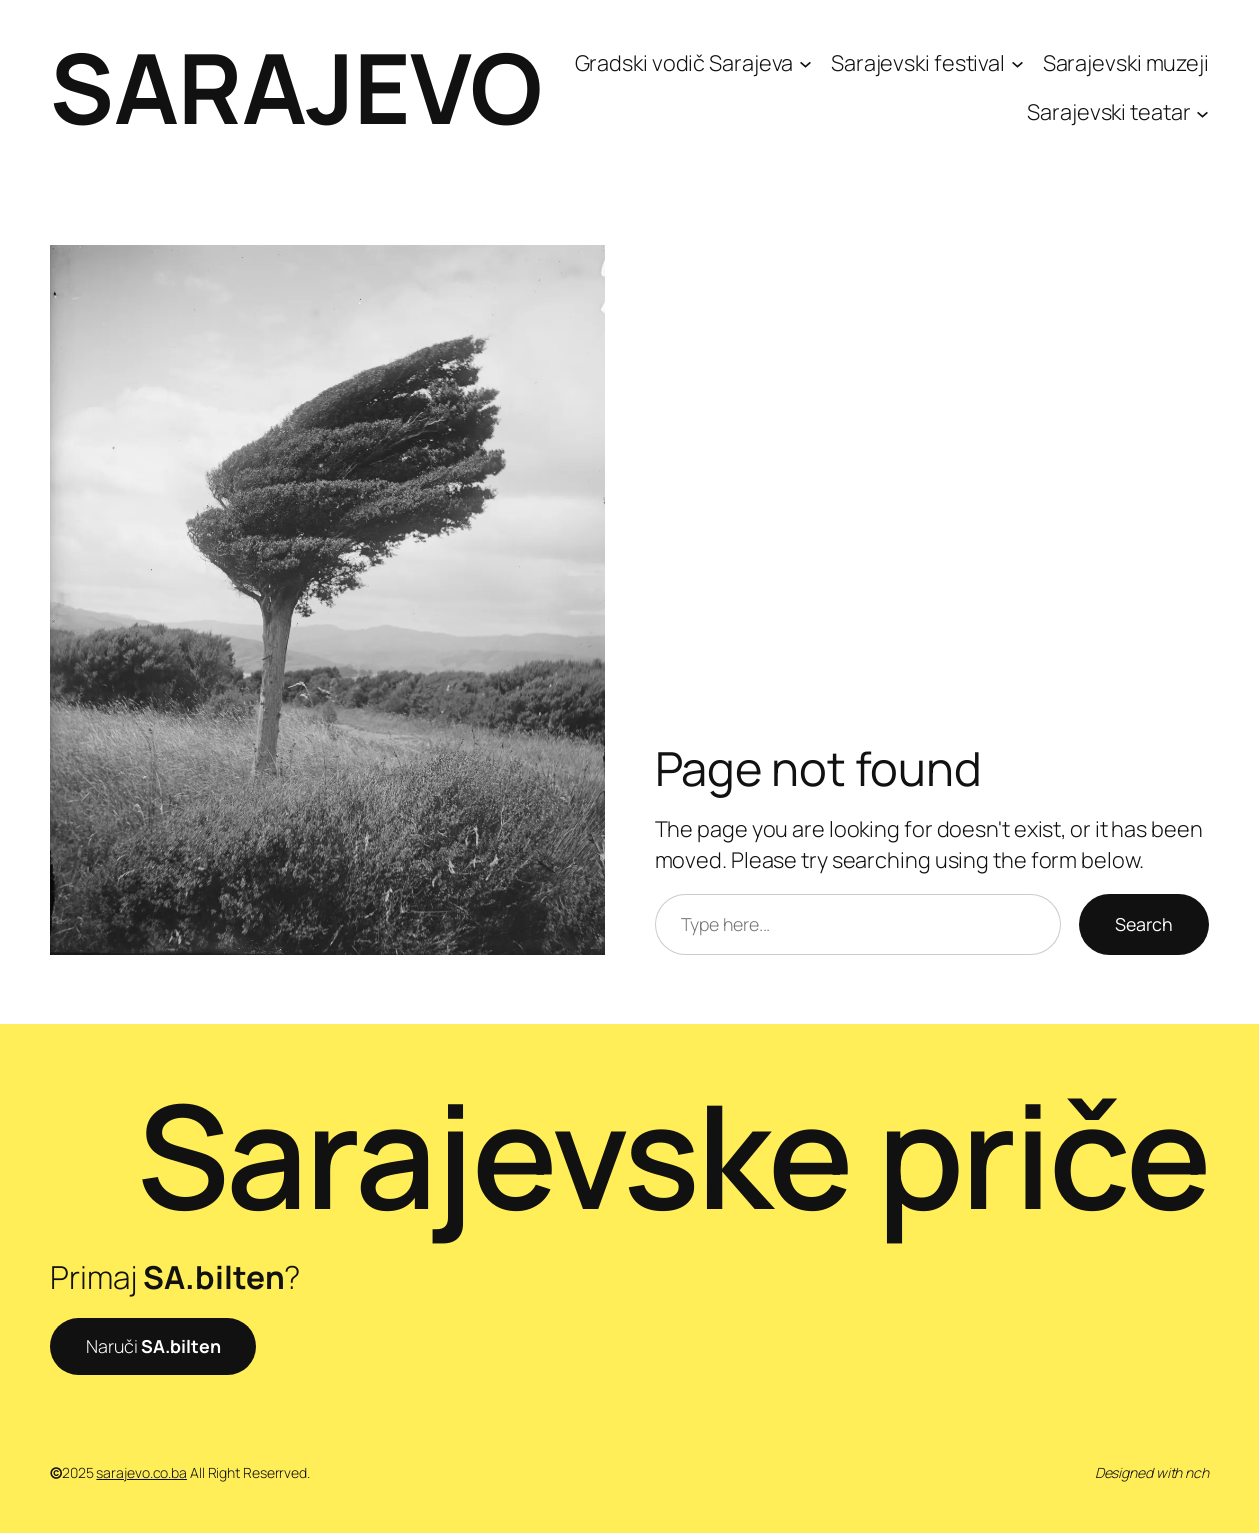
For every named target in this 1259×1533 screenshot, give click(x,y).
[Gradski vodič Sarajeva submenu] (805, 62)
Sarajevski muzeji (1126, 63)
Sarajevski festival (918, 63)
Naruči (153, 1346)
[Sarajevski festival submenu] (1017, 62)
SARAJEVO (296, 87)
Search (1144, 924)
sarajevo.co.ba (141, 1472)
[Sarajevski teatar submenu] (1202, 112)
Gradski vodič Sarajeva (684, 63)
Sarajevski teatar (1108, 112)
